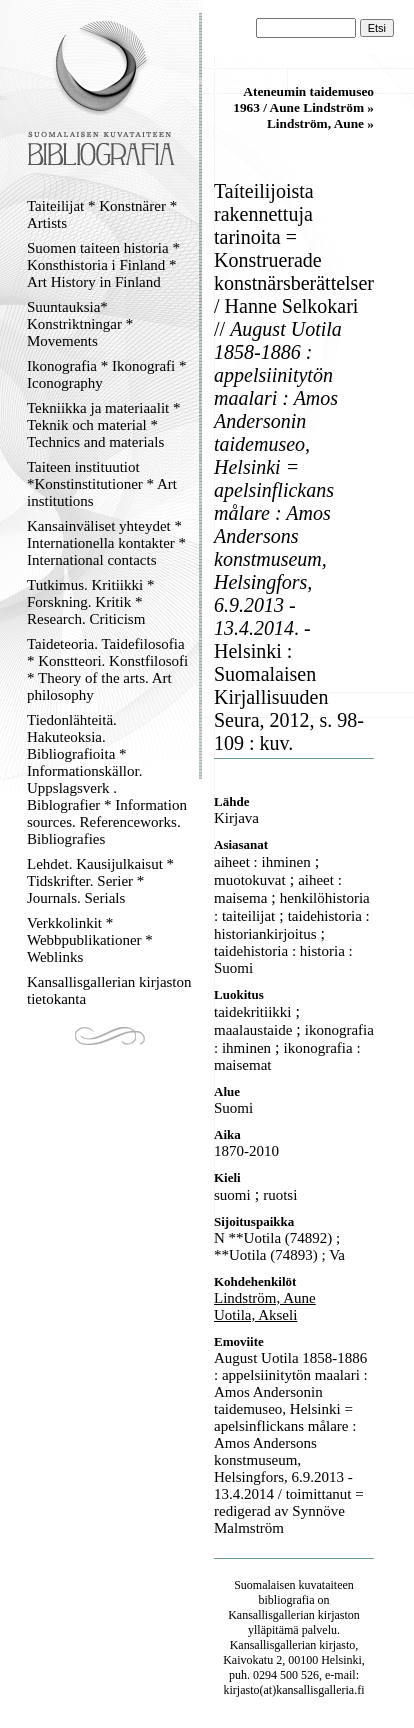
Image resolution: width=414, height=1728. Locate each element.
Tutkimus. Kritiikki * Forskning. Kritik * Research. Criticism (90, 602)
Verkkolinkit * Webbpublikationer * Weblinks (90, 940)
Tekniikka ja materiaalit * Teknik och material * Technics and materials (103, 425)
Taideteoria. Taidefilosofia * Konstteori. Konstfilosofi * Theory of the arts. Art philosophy (107, 669)
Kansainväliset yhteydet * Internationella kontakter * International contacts (106, 543)
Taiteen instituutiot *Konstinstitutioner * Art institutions (102, 484)
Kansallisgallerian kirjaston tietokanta (109, 990)
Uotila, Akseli (255, 1315)
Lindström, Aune (265, 1298)
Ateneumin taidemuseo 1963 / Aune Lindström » (303, 99)
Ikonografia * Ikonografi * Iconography (107, 374)
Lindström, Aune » (320, 123)
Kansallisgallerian (271, 1615)
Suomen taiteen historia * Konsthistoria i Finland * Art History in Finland (103, 265)
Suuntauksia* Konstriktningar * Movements (80, 324)
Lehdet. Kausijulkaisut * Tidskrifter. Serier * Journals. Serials (100, 881)
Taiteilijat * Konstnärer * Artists (102, 214)
